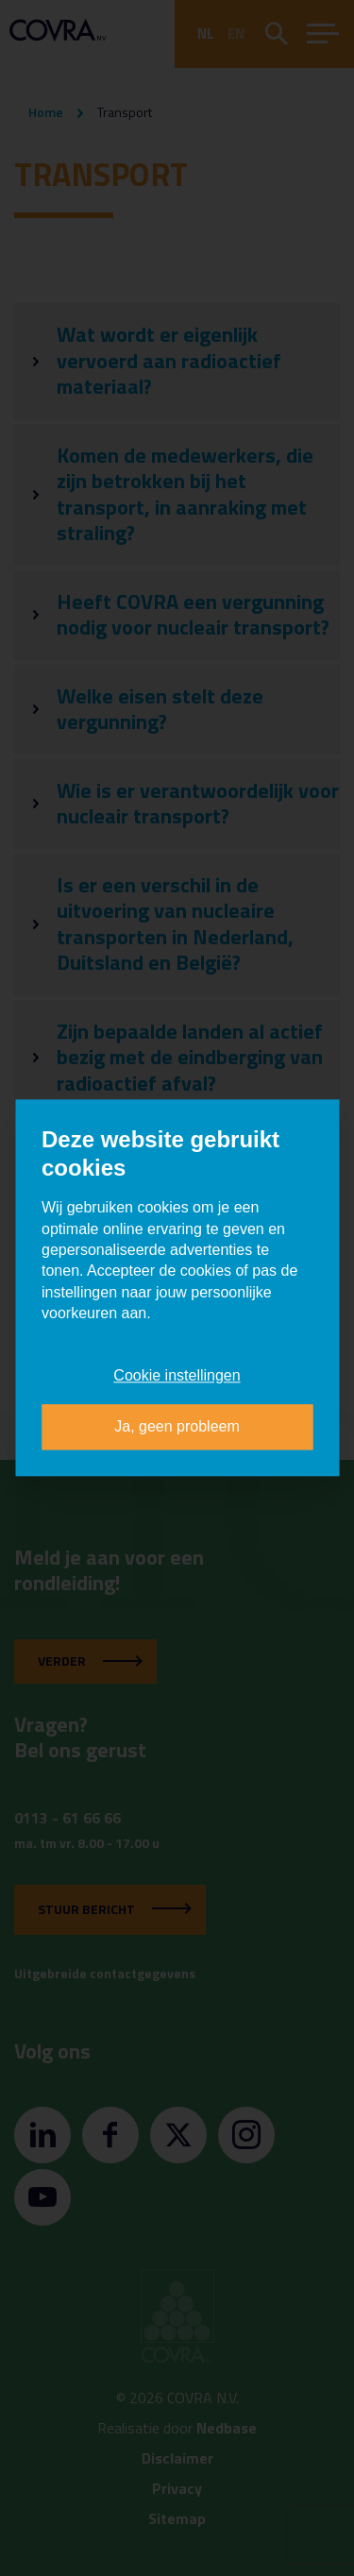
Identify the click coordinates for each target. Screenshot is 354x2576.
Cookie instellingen (176, 1375)
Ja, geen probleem (177, 1427)
